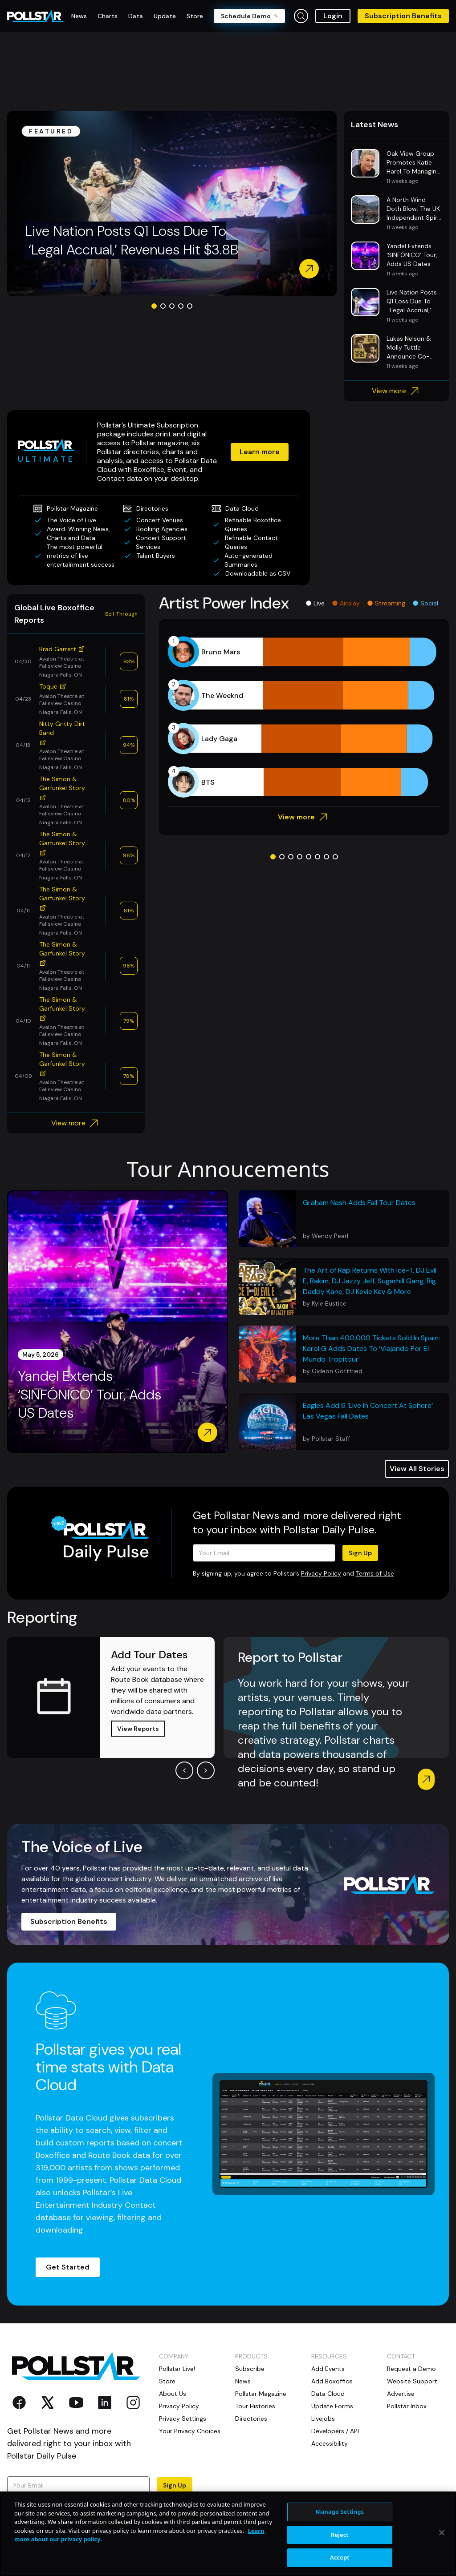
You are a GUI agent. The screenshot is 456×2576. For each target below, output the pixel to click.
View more (396, 391)
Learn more (260, 451)
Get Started (68, 2267)
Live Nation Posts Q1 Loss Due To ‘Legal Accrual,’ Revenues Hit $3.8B (131, 240)
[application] (304, 717)
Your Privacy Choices (189, 2431)
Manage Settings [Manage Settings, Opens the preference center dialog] (340, 2556)
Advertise (401, 2394)
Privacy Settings (182, 2419)
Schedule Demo (249, 16)
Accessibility (329, 2443)
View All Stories (417, 1468)
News (243, 2381)
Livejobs (323, 2419)
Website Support (412, 2381)
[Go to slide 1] (154, 306)
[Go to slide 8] (335, 856)
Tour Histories (255, 2406)
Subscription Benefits (403, 15)
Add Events (328, 2369)
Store (167, 2381)
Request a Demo (411, 2369)
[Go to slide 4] (180, 306)
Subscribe (250, 2369)
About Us (172, 2394)
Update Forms (332, 2406)
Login (332, 15)
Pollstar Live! (177, 2369)
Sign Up (360, 1553)
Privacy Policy (321, 1573)
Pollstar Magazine (260, 2394)
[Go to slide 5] (189, 306)
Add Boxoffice (332, 2381)
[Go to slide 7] (326, 856)
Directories (251, 2419)
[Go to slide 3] (172, 306)
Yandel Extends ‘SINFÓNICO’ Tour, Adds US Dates (89, 1394)
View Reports (138, 1729)
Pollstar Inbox (407, 2406)
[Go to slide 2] (163, 306)
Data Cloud (328, 2394)
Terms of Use (375, 1573)
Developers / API (335, 2431)
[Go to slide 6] (317, 856)
